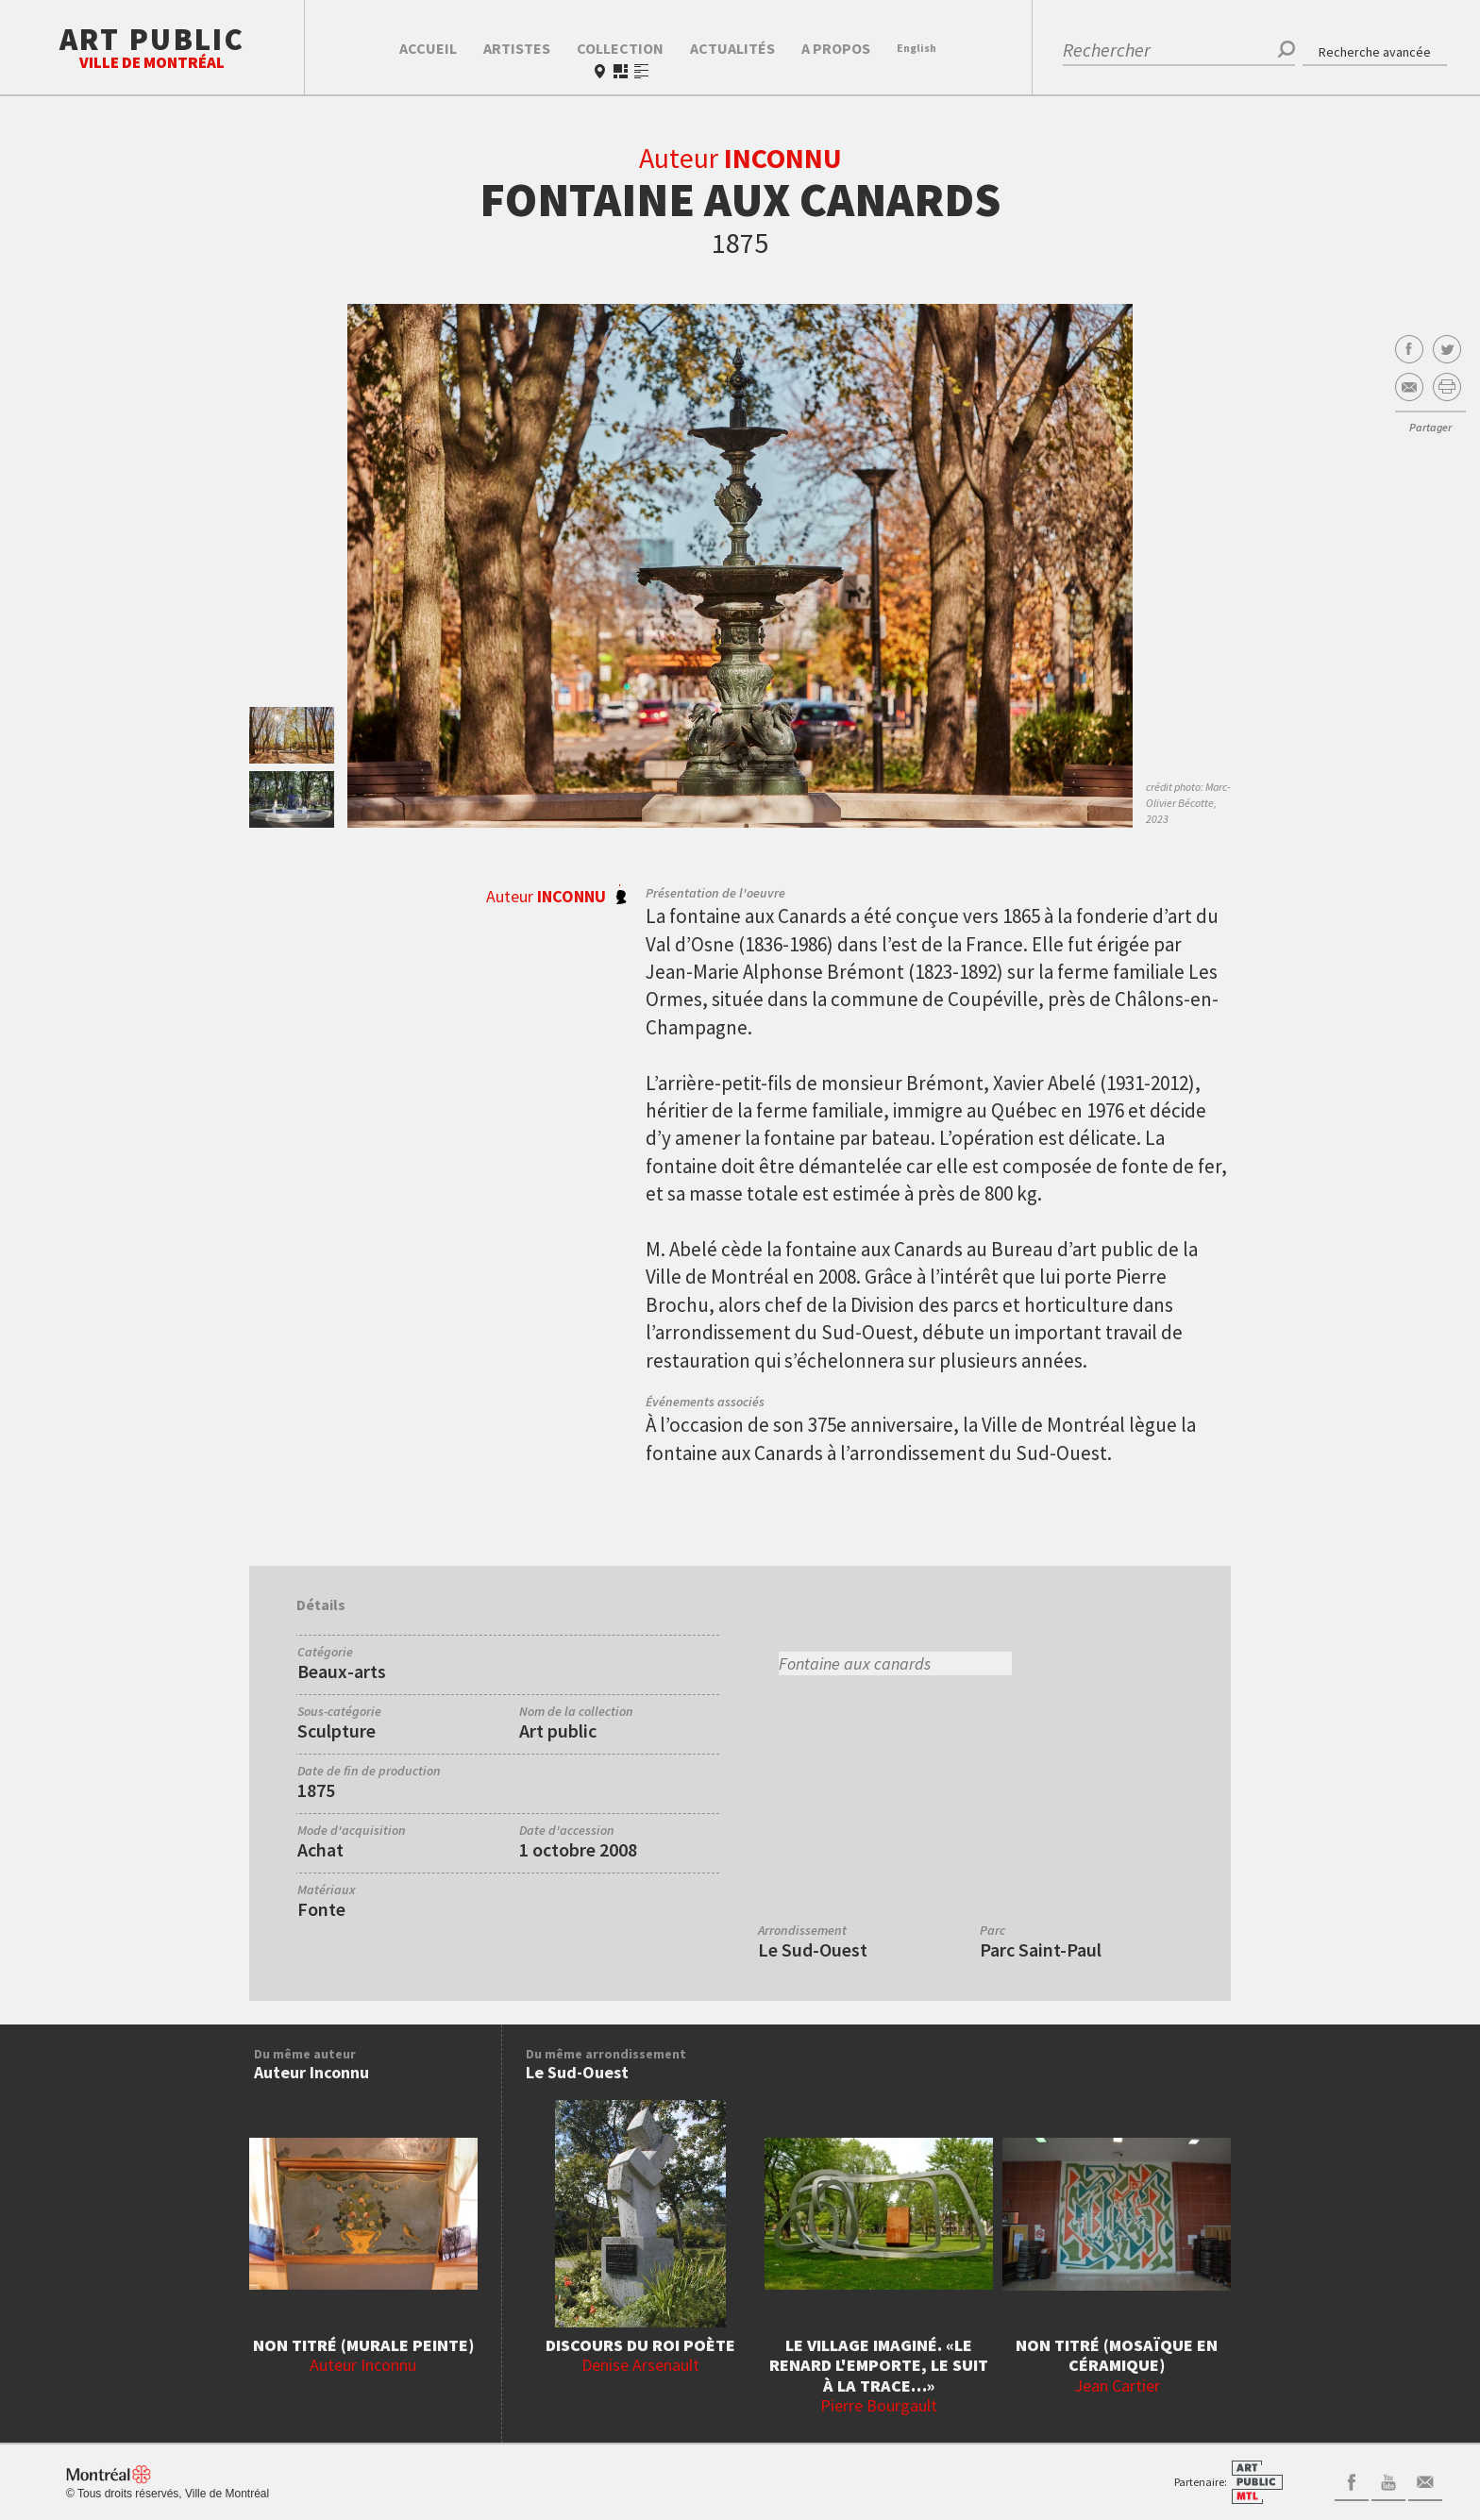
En (916, 48)
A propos (835, 48)
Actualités (732, 48)
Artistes (516, 48)
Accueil (428, 48)
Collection (620, 48)
